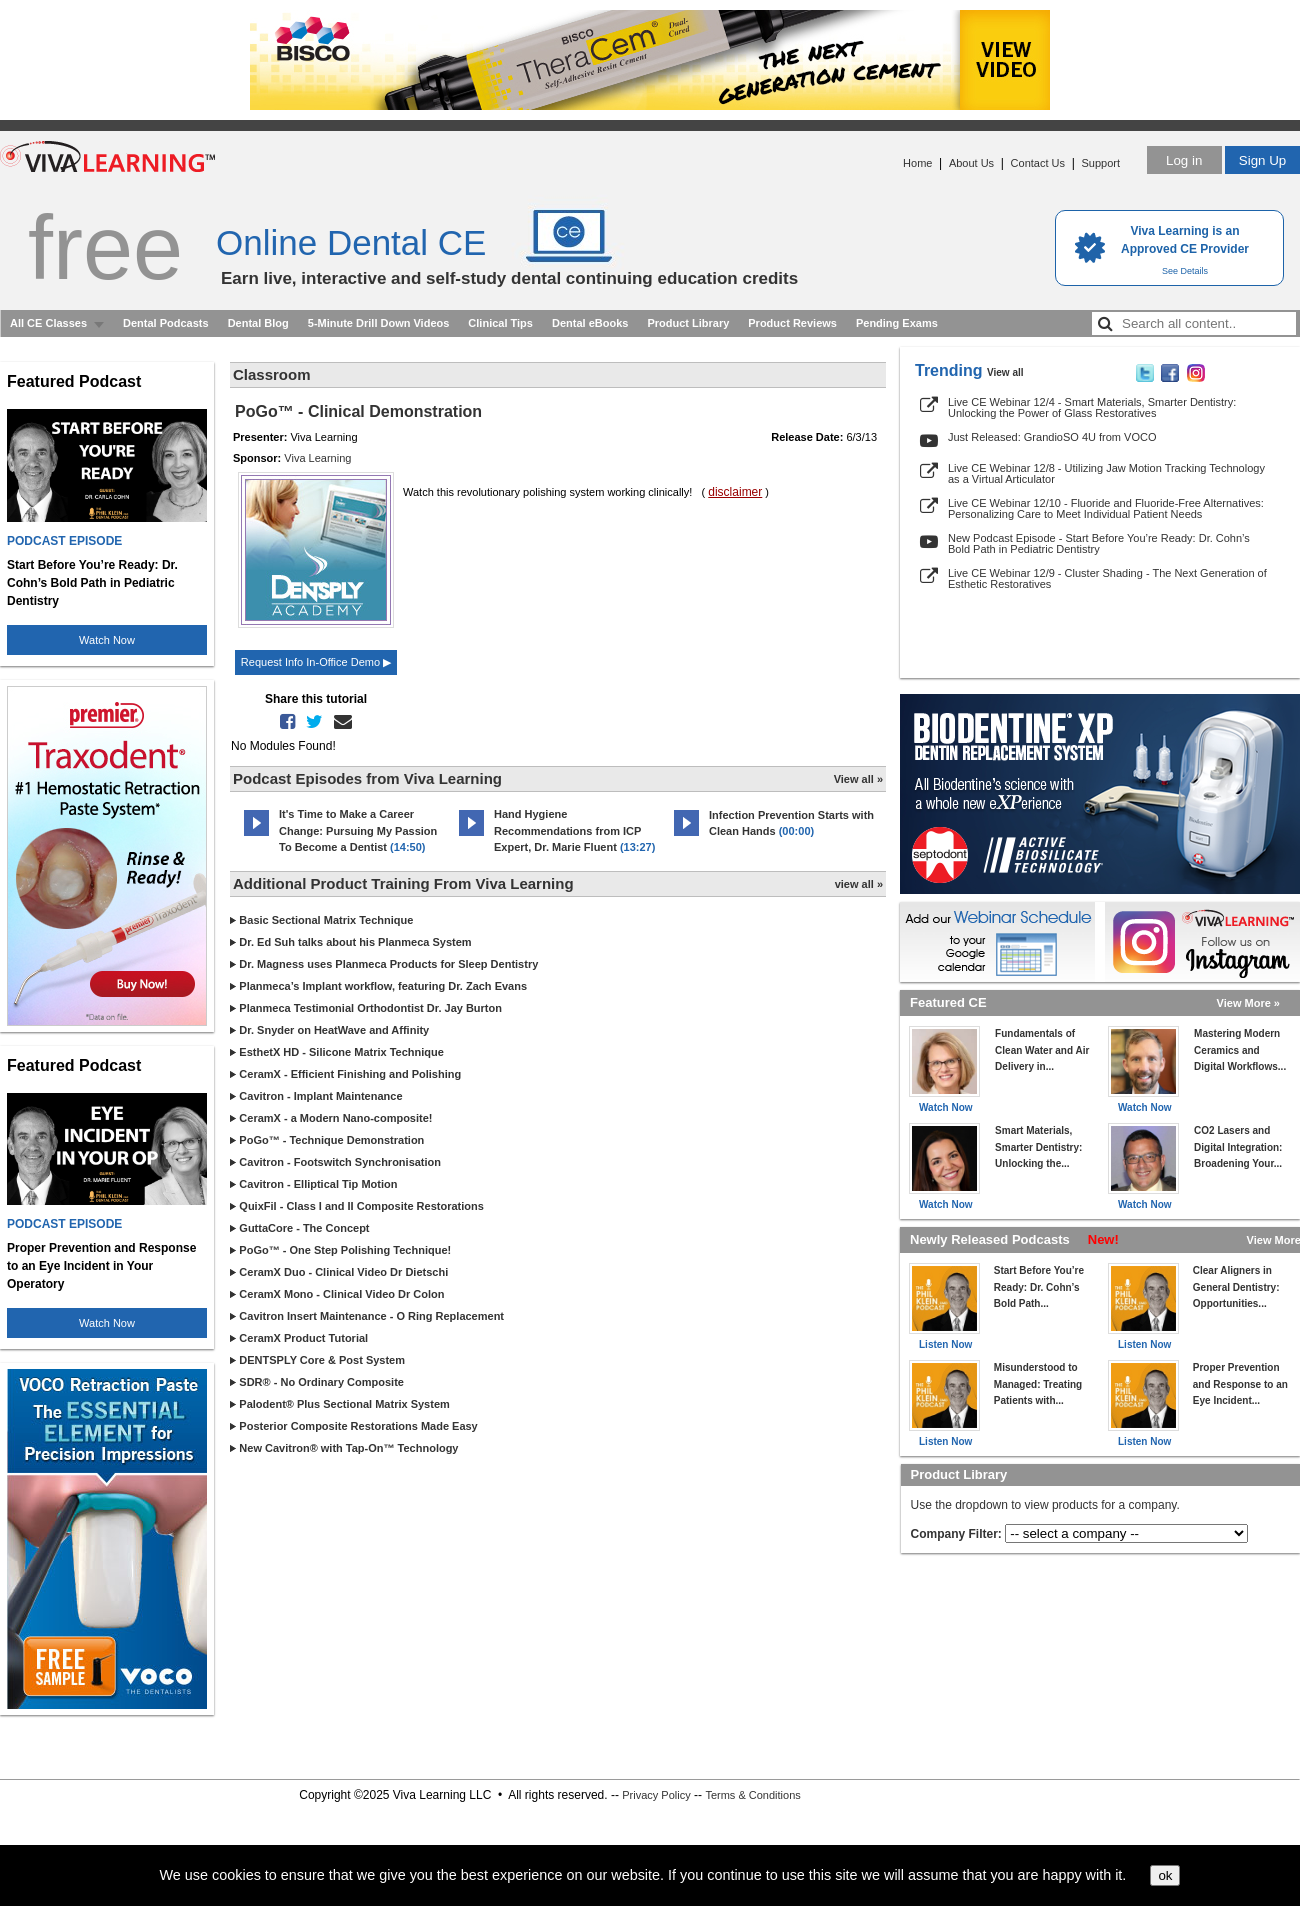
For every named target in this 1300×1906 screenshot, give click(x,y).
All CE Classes (48, 323)
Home (917, 163)
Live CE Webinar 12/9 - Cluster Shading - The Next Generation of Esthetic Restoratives (1107, 578)
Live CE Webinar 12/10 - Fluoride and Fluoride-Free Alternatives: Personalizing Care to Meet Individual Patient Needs (1106, 508)
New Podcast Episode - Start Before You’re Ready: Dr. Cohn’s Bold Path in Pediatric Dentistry (1099, 543)
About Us (971, 163)
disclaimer (735, 492)
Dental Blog (258, 323)
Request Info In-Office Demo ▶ (316, 662)
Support (1100, 163)
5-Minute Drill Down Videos (379, 323)
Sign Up (1262, 160)
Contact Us (1038, 163)
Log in (1184, 160)
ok (1165, 1875)
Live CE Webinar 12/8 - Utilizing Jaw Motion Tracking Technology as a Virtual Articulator (1106, 473)
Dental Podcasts (166, 323)
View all (1005, 372)
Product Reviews (792, 323)
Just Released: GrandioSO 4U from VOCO (1052, 437)
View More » (1248, 1003)
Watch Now (107, 640)
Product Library (688, 323)
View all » (858, 779)
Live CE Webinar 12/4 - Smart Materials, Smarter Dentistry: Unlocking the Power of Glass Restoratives (1092, 407)
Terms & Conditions (752, 1795)
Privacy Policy (656, 1795)
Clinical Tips (500, 323)
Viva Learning (317, 458)
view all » (859, 884)
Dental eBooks (590, 323)
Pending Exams (897, 323)
